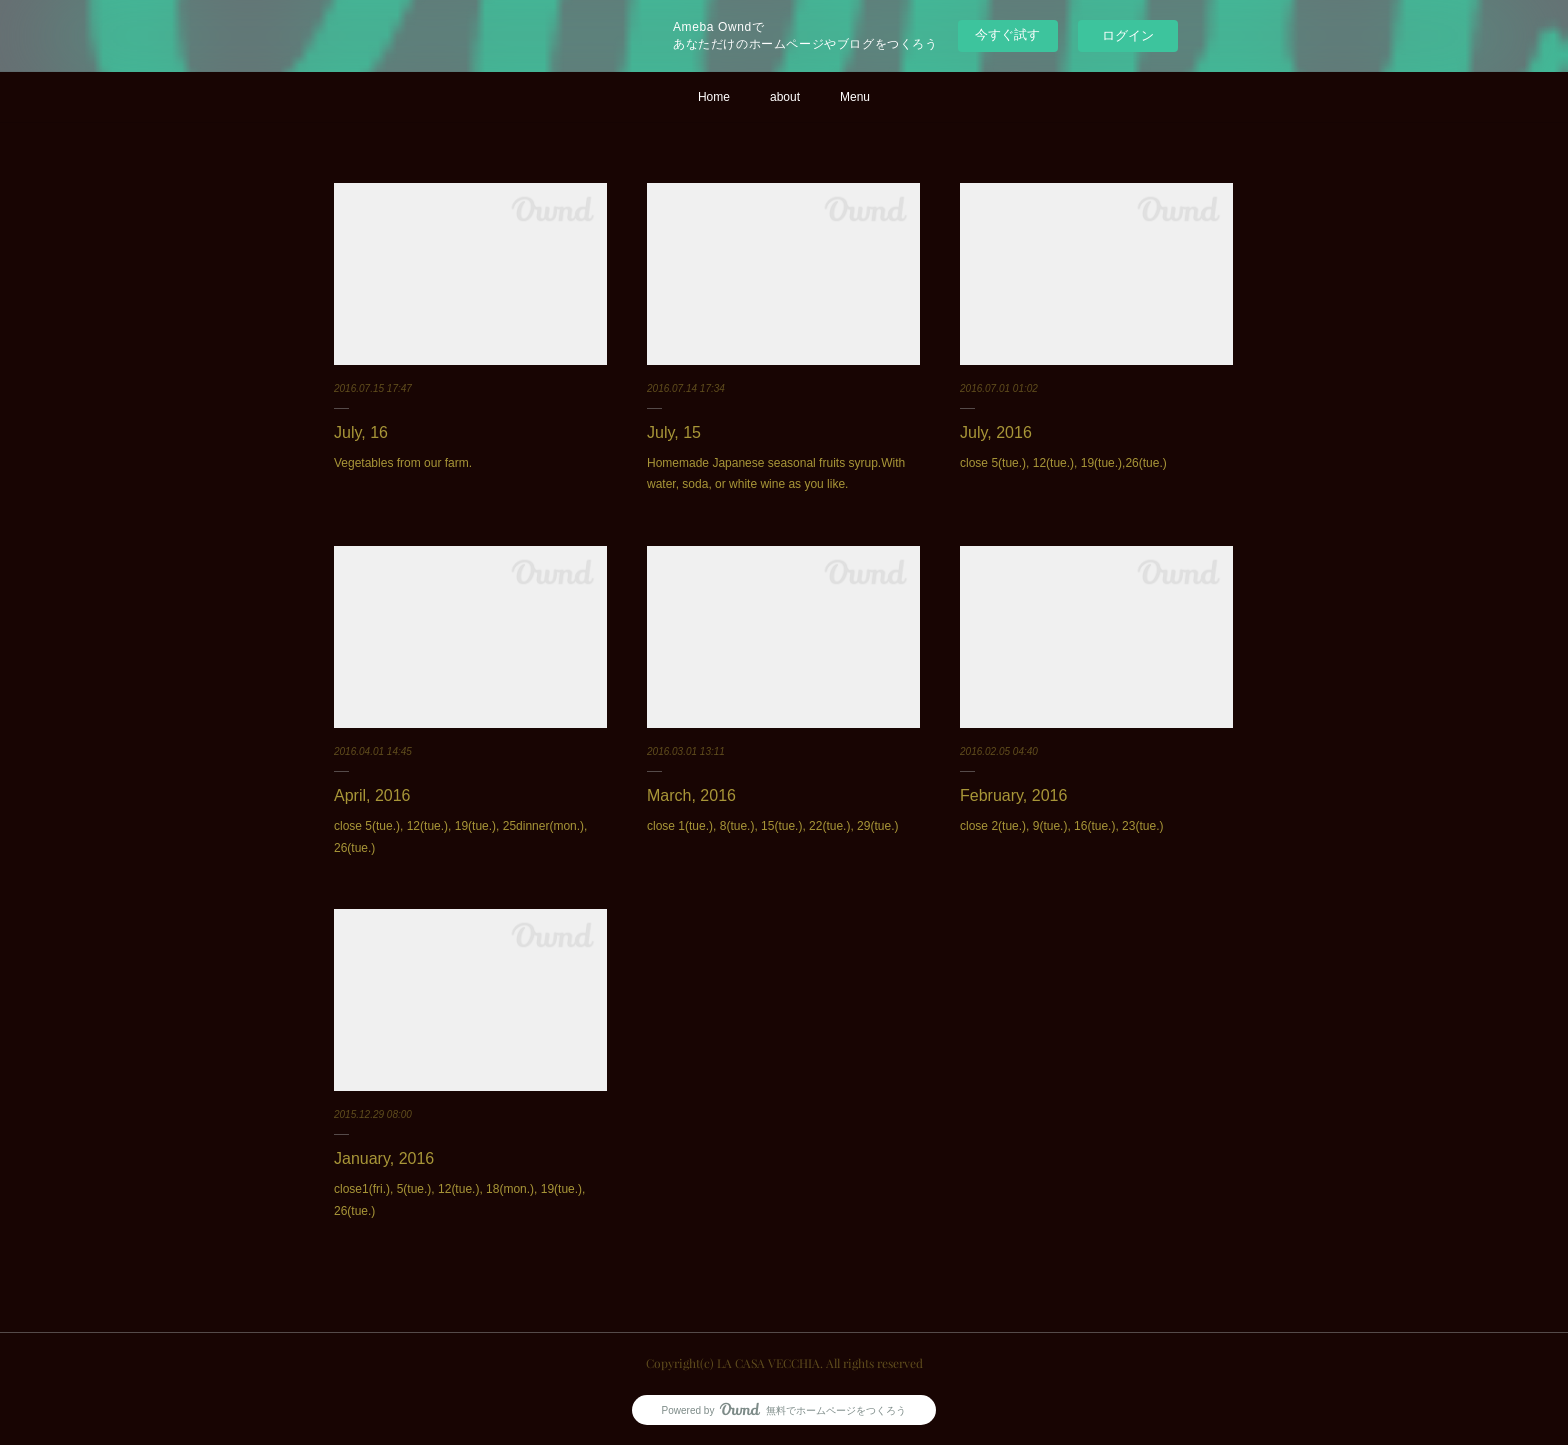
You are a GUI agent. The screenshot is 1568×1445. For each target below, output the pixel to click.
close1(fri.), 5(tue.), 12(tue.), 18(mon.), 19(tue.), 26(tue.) (459, 1200)
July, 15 (674, 432)
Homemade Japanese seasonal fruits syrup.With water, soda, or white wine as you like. (776, 474)
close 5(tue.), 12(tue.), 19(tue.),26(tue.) (1063, 463)
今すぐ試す (1007, 34)
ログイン (1128, 35)
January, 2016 (384, 1158)
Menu (855, 97)
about (785, 97)
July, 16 (361, 432)
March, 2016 (691, 795)
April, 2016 (372, 795)
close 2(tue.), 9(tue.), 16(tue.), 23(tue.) (1061, 826)
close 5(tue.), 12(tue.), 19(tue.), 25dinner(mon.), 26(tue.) (460, 837)
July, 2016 (996, 432)
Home (714, 97)
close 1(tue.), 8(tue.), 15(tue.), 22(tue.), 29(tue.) (772, 826)
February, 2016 (1013, 795)
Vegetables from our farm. (403, 463)
